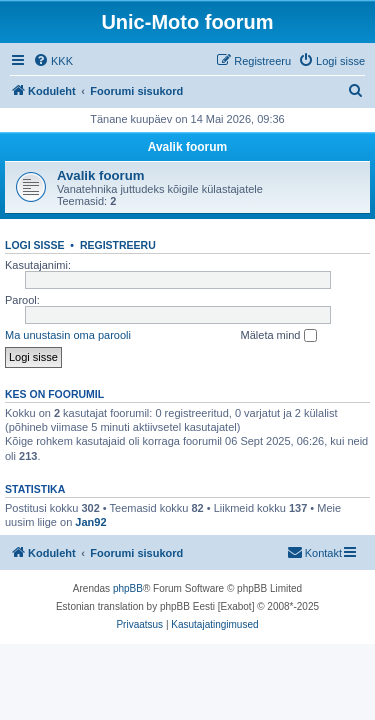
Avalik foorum (188, 147)
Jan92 (90, 522)
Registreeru (118, 245)
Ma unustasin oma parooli (68, 335)
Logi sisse (35, 245)
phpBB (128, 588)
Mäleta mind (279, 336)
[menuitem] (53, 61)
